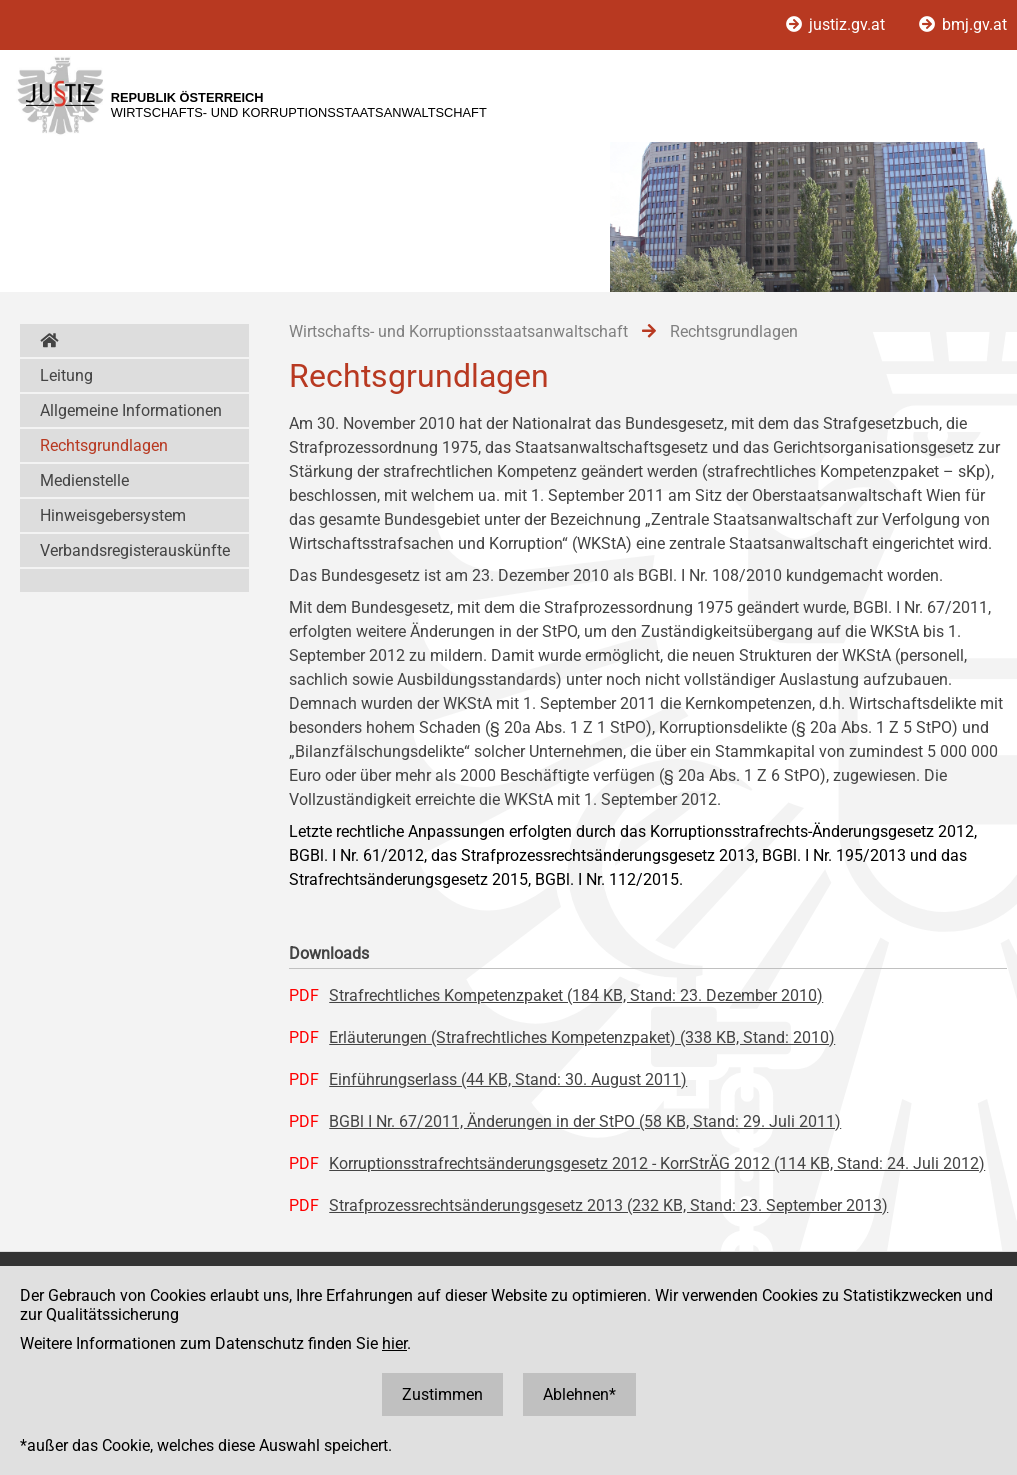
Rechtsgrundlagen (104, 445)
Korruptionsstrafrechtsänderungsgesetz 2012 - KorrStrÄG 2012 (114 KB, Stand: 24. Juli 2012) (657, 1163)
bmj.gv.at (963, 24)
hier (394, 1343)
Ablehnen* (579, 1394)
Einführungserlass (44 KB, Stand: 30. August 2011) (508, 1079)
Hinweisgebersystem (113, 515)
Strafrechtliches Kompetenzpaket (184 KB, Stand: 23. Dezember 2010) (576, 995)
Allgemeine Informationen (131, 410)
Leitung (66, 375)
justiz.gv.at (837, 24)
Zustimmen (442, 1394)
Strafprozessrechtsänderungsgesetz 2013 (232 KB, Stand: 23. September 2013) (608, 1205)
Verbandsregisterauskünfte (135, 550)
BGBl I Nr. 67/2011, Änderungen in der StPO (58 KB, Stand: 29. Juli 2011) (585, 1121)
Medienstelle (84, 480)
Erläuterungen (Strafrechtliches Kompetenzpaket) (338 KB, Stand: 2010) (582, 1037)
